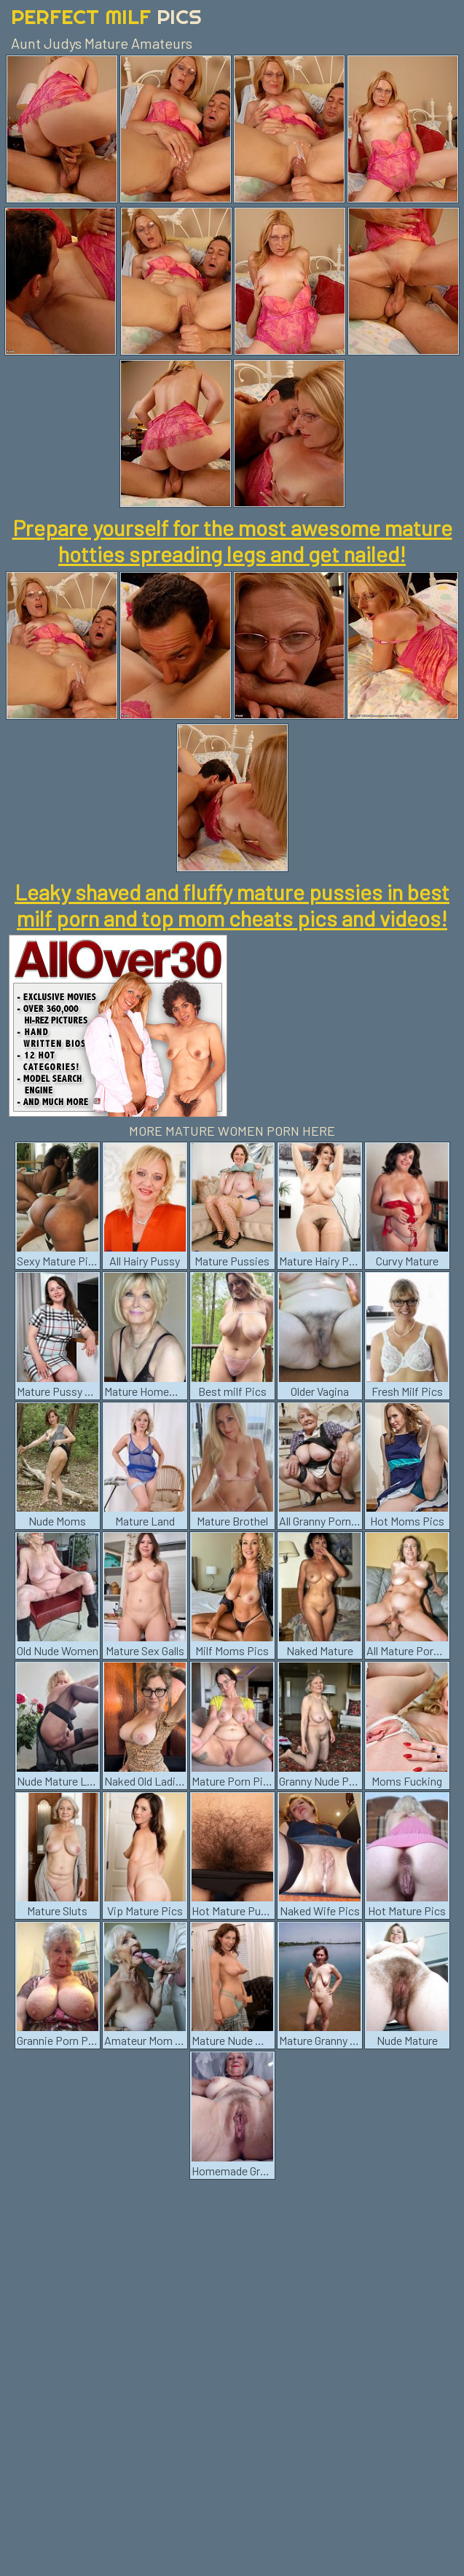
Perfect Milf (106, 16)
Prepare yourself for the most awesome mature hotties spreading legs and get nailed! (232, 540)
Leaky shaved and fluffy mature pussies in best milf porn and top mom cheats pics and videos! (232, 905)
